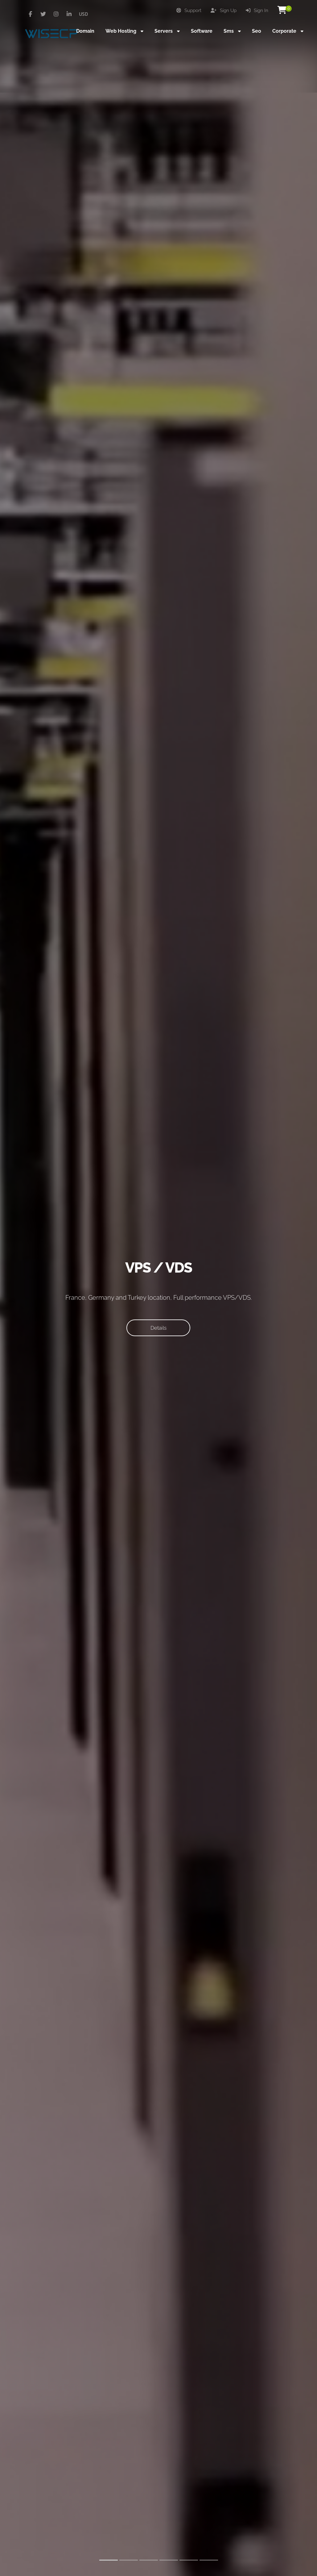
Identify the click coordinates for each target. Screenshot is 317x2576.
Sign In (257, 10)
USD (83, 14)
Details (158, 1328)
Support (188, 10)
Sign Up (224, 10)
